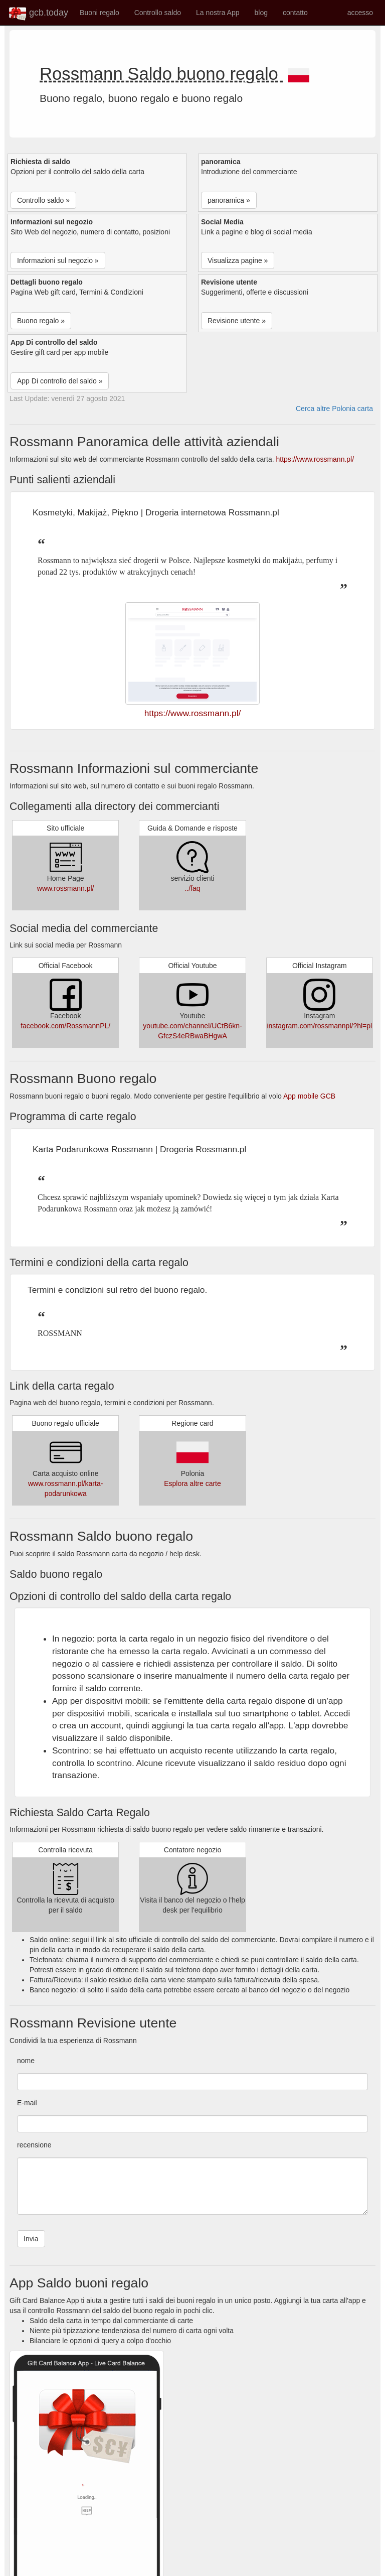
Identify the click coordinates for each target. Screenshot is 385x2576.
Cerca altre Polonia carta (334, 408)
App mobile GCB (309, 1096)
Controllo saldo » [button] (43, 200)
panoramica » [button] (229, 200)
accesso (360, 13)
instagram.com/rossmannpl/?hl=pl (319, 1026)
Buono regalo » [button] (41, 321)
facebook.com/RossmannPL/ (65, 1026)
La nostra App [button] (217, 13)
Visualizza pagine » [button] (238, 260)
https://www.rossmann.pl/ (315, 459)
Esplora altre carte (192, 1483)
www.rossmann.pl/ (65, 888)
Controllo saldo (157, 13)
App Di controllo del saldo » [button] (59, 381)
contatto (295, 13)
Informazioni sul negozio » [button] (58, 260)
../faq (192, 888)
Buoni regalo (99, 13)
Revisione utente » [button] (237, 321)
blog (260, 13)
